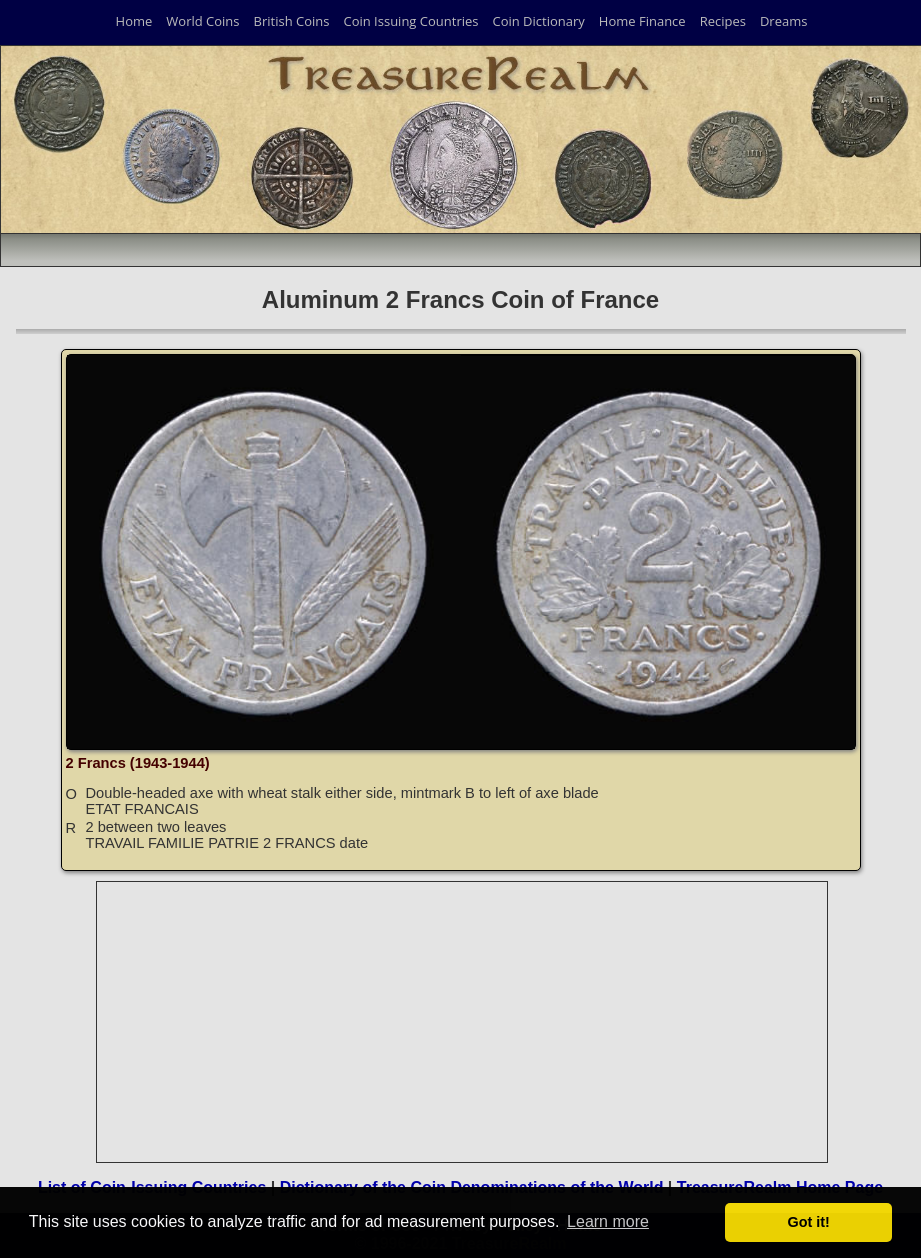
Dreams (784, 21)
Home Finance (642, 21)
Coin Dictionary (538, 21)
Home (134, 21)
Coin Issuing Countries (410, 21)
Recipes (723, 21)
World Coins (202, 21)
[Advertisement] (463, 1022)
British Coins (292, 21)
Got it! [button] (809, 1222)
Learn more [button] (608, 1221)
